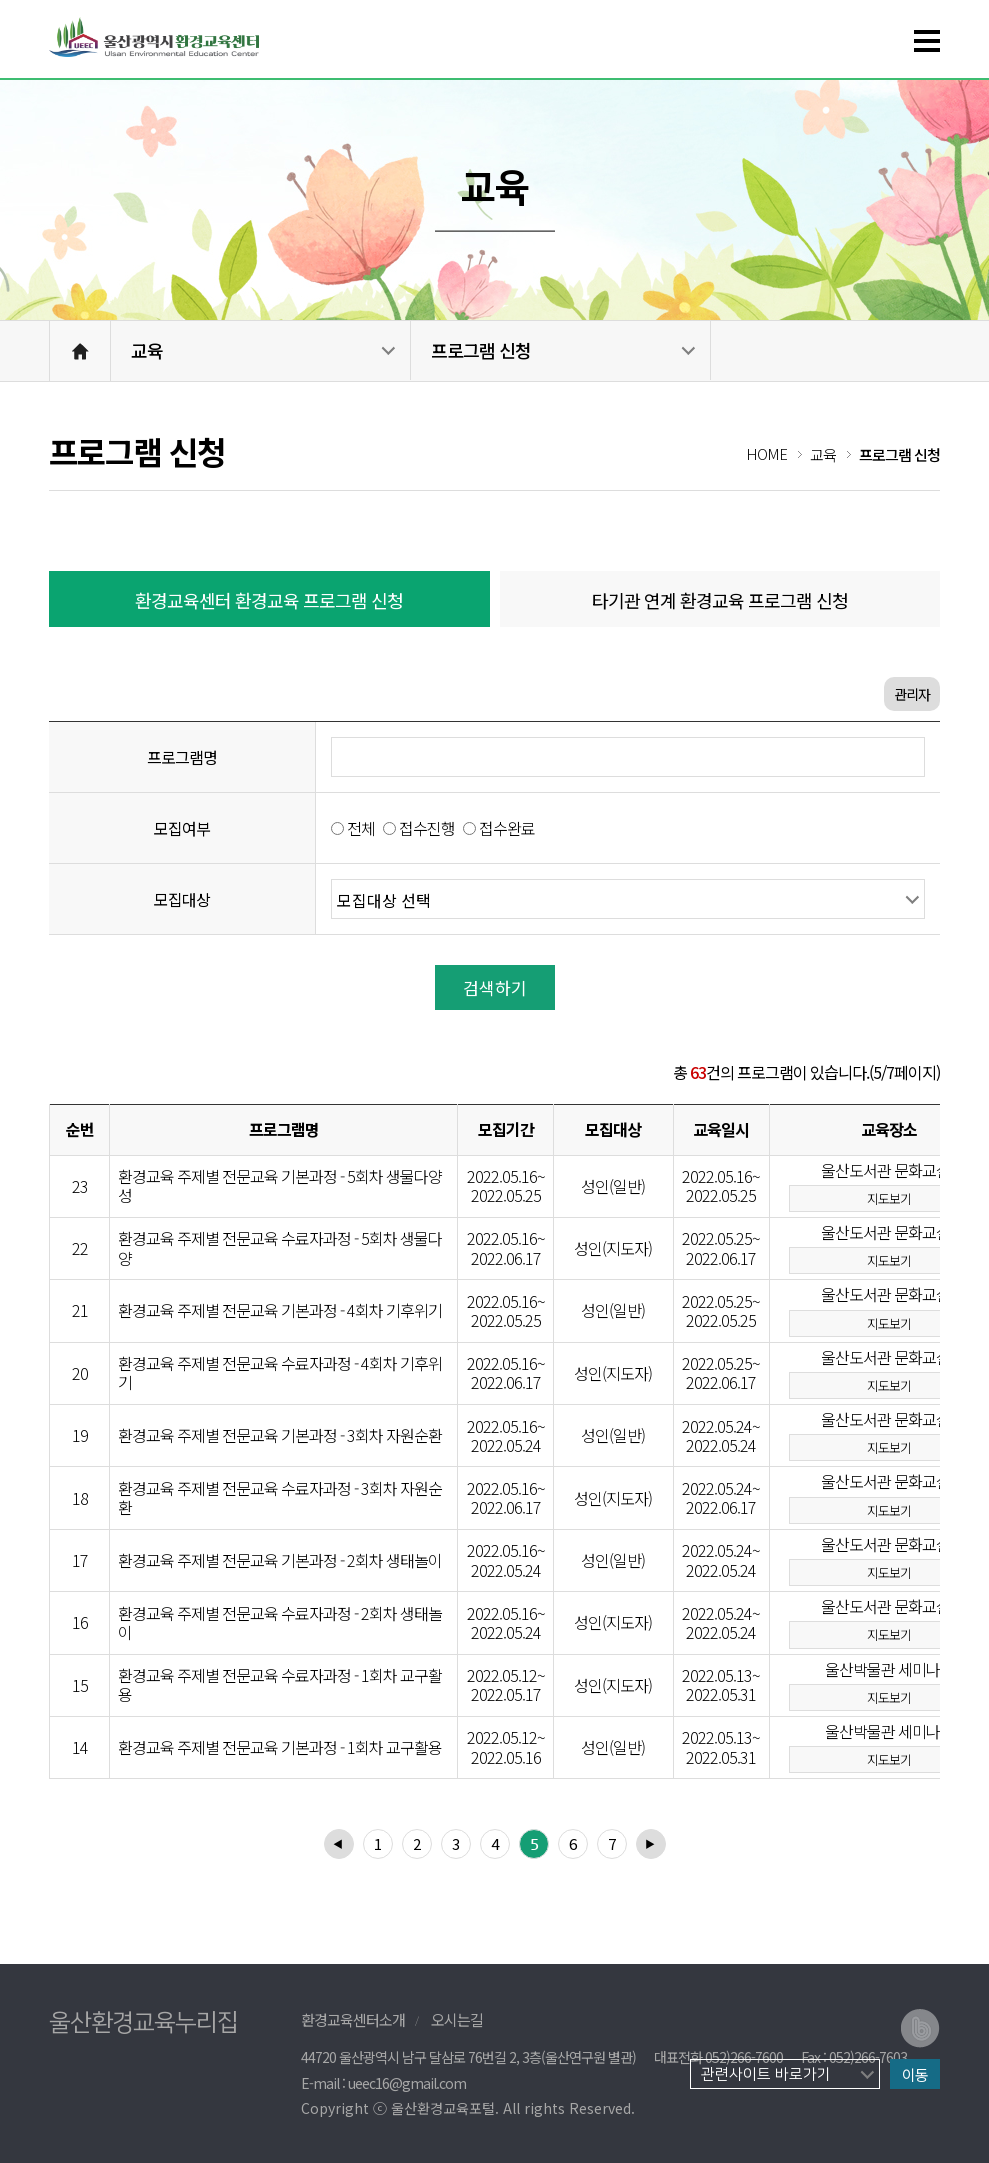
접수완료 (507, 828)
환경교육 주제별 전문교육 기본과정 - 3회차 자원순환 (280, 1435)
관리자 (912, 694)
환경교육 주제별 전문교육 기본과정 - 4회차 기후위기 (280, 1310)
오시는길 (457, 2019)
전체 (361, 828)
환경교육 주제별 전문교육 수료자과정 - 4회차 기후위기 (280, 1373)
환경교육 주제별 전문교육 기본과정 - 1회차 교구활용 (280, 1747)
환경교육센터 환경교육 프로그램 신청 (269, 600)
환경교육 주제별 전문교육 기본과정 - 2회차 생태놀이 (280, 1560)
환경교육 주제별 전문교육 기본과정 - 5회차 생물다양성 (280, 1186)
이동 (915, 2074)
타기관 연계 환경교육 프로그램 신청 (720, 600)
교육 (147, 350)
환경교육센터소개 (353, 2019)
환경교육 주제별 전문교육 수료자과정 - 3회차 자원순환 (280, 1498)
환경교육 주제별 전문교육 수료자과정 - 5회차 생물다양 (280, 1248)
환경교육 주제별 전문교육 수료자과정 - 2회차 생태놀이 (280, 1623)
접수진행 (427, 828)
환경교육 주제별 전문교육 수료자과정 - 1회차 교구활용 (280, 1685)
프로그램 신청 (481, 350)
